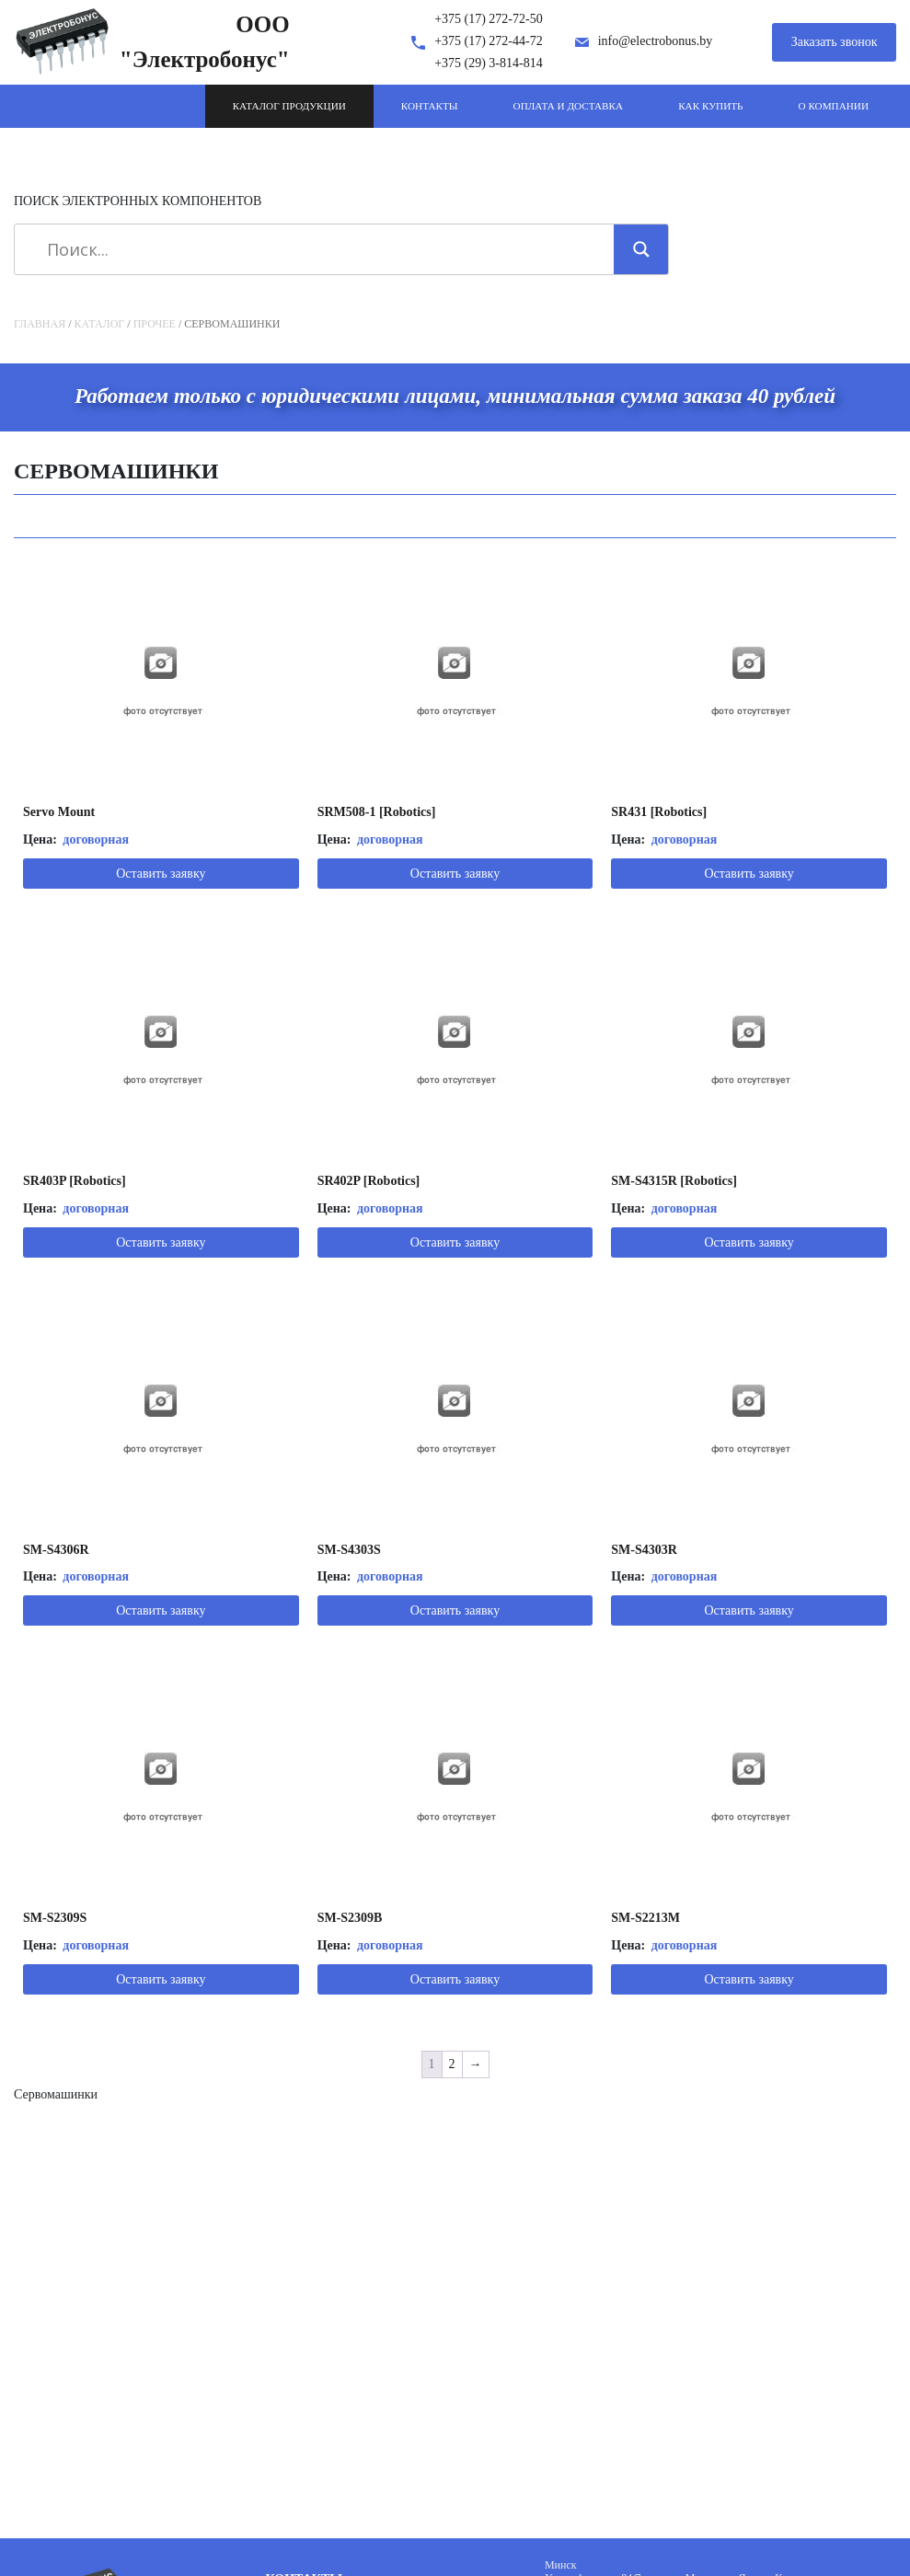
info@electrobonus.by (655, 41)
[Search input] (320, 249)
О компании (834, 105)
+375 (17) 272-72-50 (488, 19)
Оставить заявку (160, 873)
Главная (39, 323)
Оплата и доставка (568, 105)
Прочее (154, 323)
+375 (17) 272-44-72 (488, 41)
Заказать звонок (834, 42)
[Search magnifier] (641, 249)
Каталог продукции (289, 105)
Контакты (429, 105)
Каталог (100, 323)
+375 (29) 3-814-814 (488, 63)
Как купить (710, 105)
